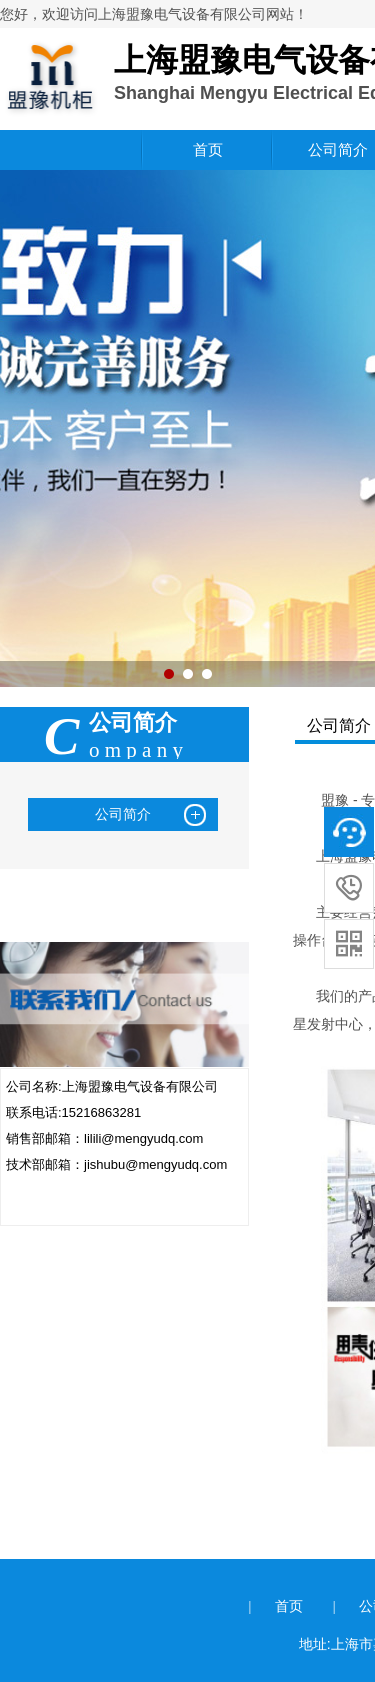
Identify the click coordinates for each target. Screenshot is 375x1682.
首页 (208, 149)
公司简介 (123, 814)
